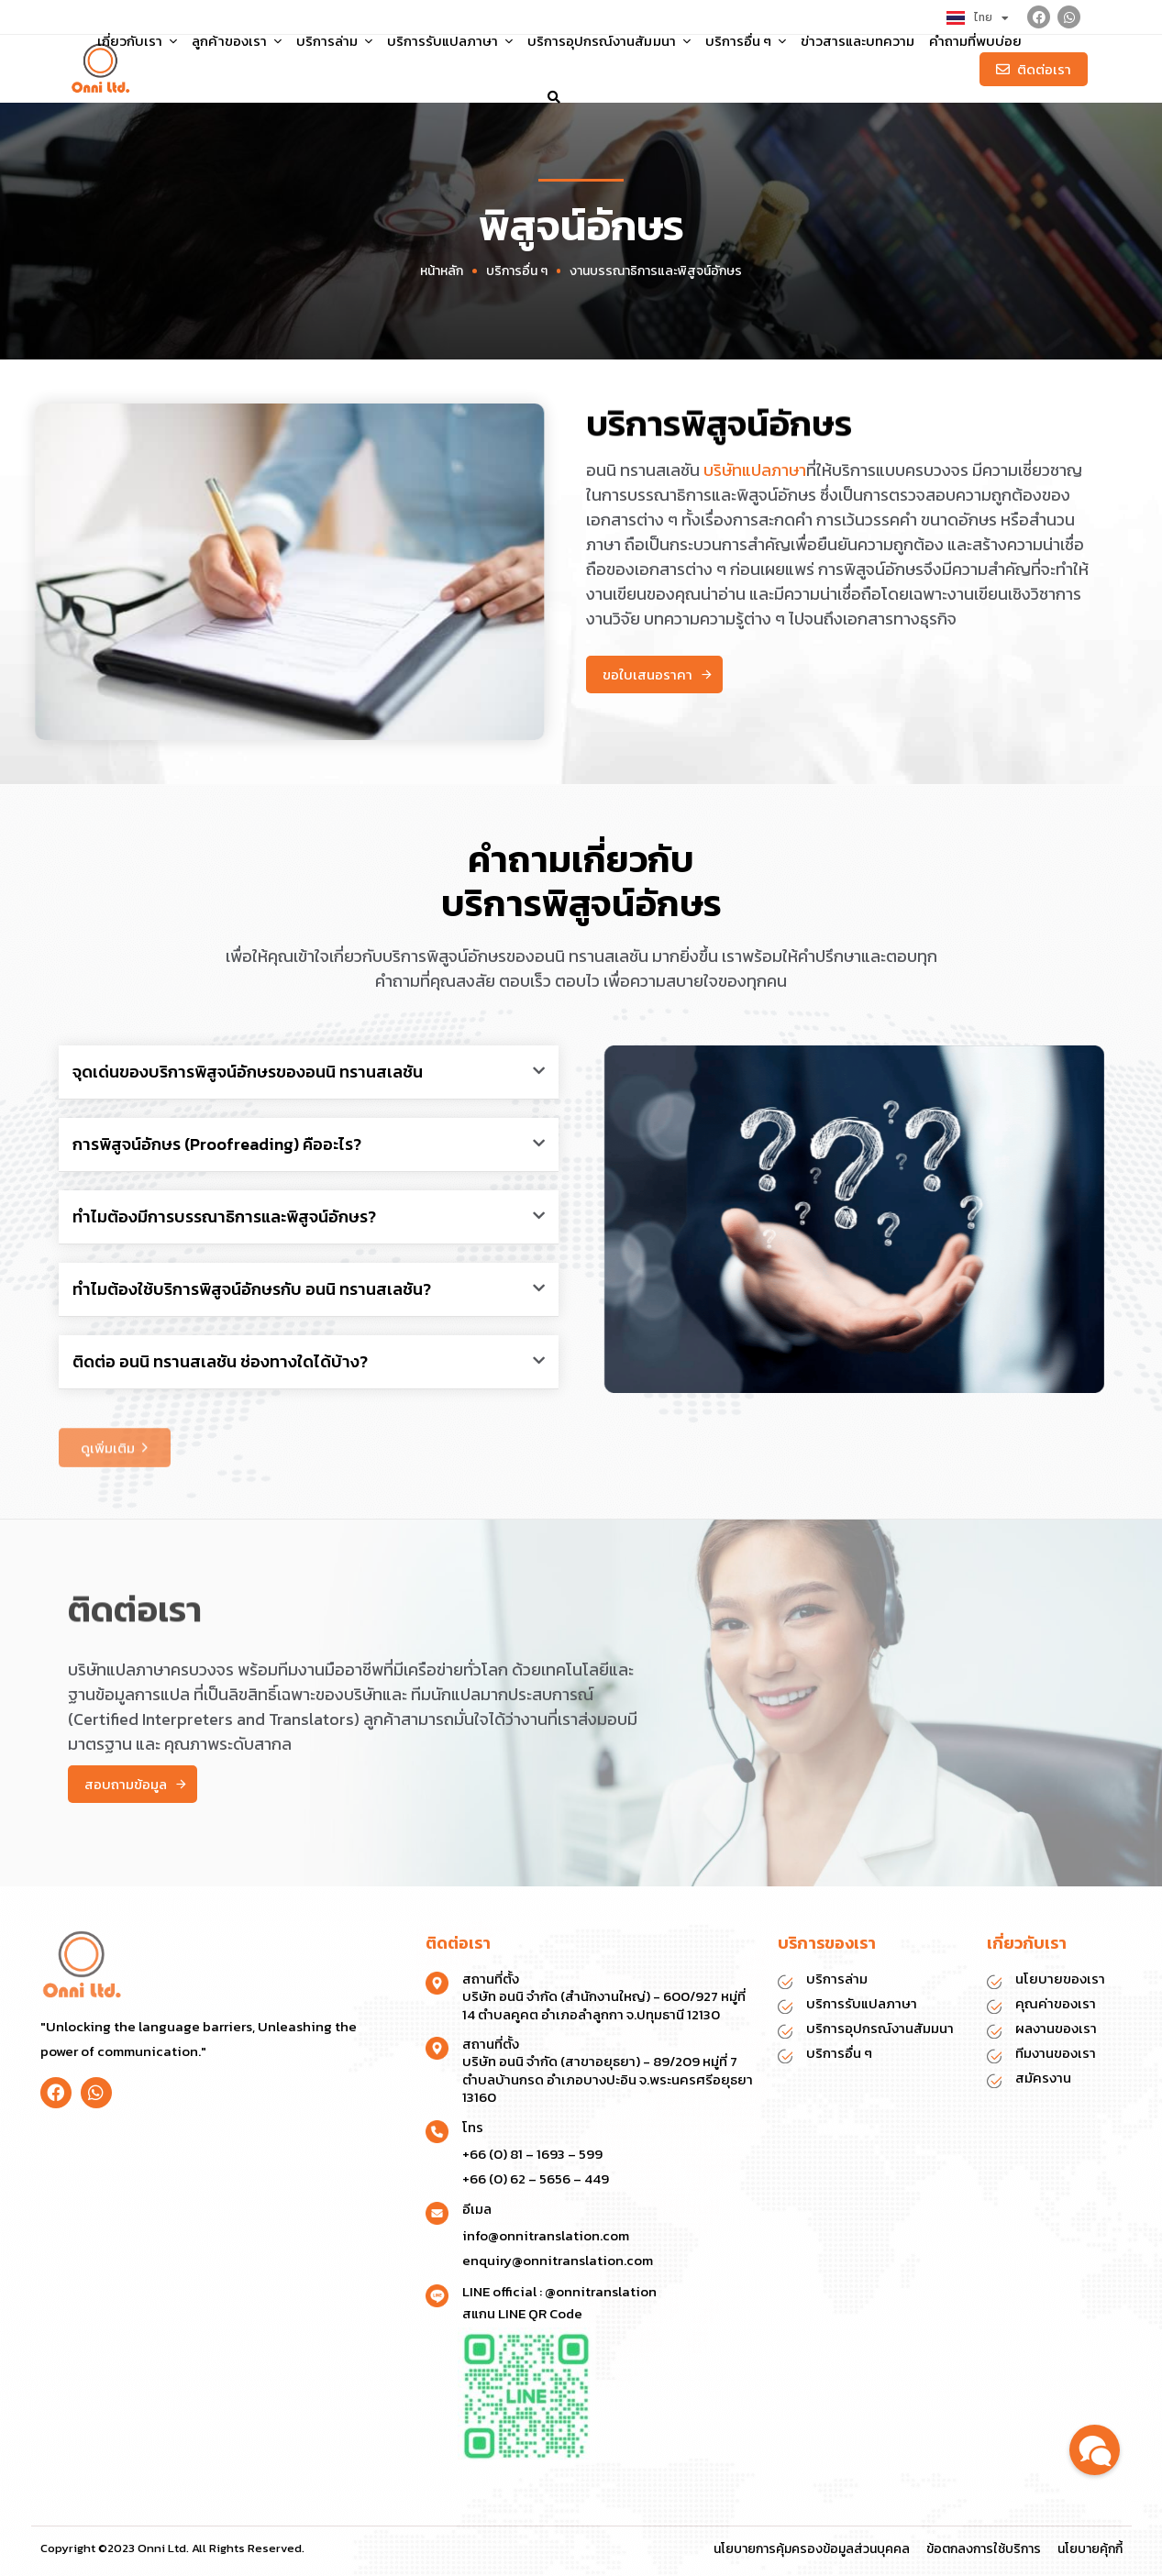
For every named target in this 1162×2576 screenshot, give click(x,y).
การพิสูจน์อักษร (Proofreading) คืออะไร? (216, 1144)
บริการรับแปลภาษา (450, 40)
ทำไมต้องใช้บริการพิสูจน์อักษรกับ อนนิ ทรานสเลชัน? (251, 1289)
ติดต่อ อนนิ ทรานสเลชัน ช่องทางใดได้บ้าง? (220, 1361)
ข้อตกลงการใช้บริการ (983, 2549)
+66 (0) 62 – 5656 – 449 (535, 2178)
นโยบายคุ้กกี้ (1090, 2549)
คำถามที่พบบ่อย (975, 40)
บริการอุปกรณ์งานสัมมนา (608, 40)
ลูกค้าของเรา (236, 40)
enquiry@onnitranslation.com (557, 2260)
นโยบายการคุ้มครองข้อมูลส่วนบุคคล (812, 2549)
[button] (554, 97)
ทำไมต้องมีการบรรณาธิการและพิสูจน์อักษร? (224, 1216)
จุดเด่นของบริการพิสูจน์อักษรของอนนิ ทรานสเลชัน (247, 1071)
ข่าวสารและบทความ (857, 40)
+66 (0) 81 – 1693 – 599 (532, 2153)
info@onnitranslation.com (545, 2235)
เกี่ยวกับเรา (137, 40)
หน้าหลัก (441, 271)
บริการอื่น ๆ (745, 40)
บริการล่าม (334, 40)
